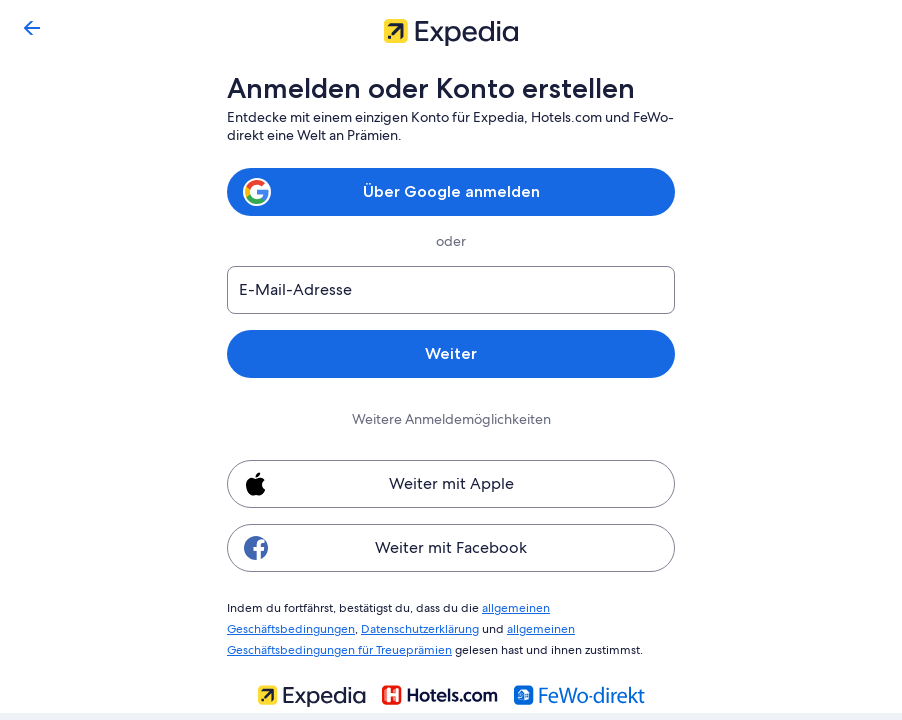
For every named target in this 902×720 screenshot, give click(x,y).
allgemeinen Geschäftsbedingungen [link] (570, 607)
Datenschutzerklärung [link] (285, 626)
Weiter (451, 353)
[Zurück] (32, 28)
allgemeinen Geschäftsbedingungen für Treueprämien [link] (513, 626)
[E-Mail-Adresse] (451, 290)
